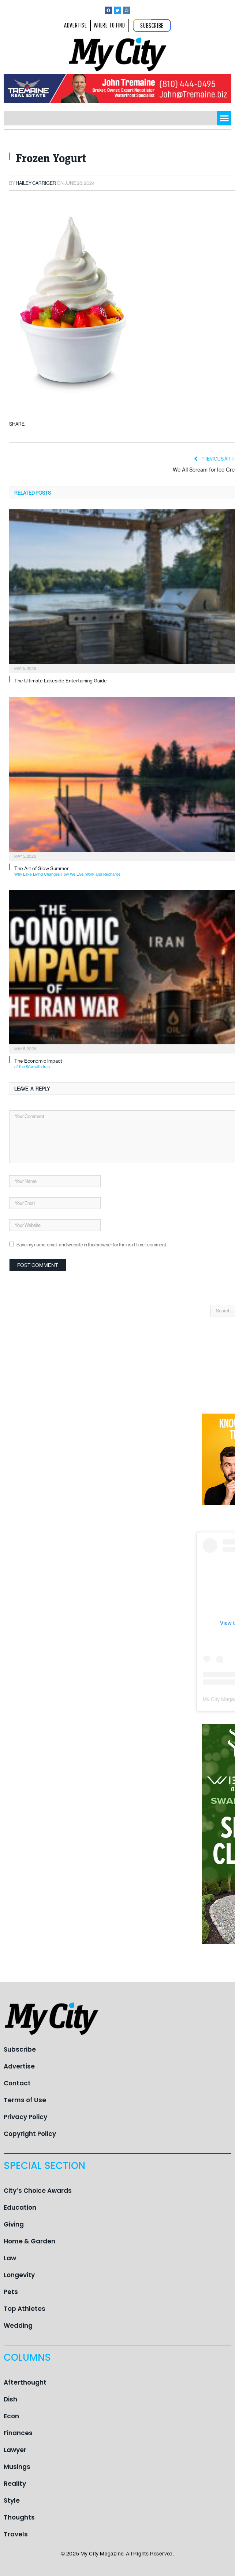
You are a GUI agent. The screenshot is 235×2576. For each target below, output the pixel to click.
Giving (14, 2224)
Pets (11, 2291)
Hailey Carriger (36, 183)
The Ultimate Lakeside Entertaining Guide (60, 681)
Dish (10, 2399)
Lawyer (15, 2449)
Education (20, 2207)
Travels (16, 2534)
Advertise (19, 2066)
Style (12, 2500)
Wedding (18, 2325)
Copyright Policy (30, 2133)
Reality (15, 2483)
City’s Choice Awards (38, 2190)
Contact (17, 2083)
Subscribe (20, 2049)
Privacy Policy (25, 2117)
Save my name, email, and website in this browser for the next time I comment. (91, 1244)
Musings (17, 2466)
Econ (11, 2416)
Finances (18, 2433)
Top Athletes (24, 2308)
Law (10, 2258)
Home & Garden (29, 2241)
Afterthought (25, 2382)
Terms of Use (25, 2100)
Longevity (19, 2275)
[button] (224, 118)
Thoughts (19, 2517)
